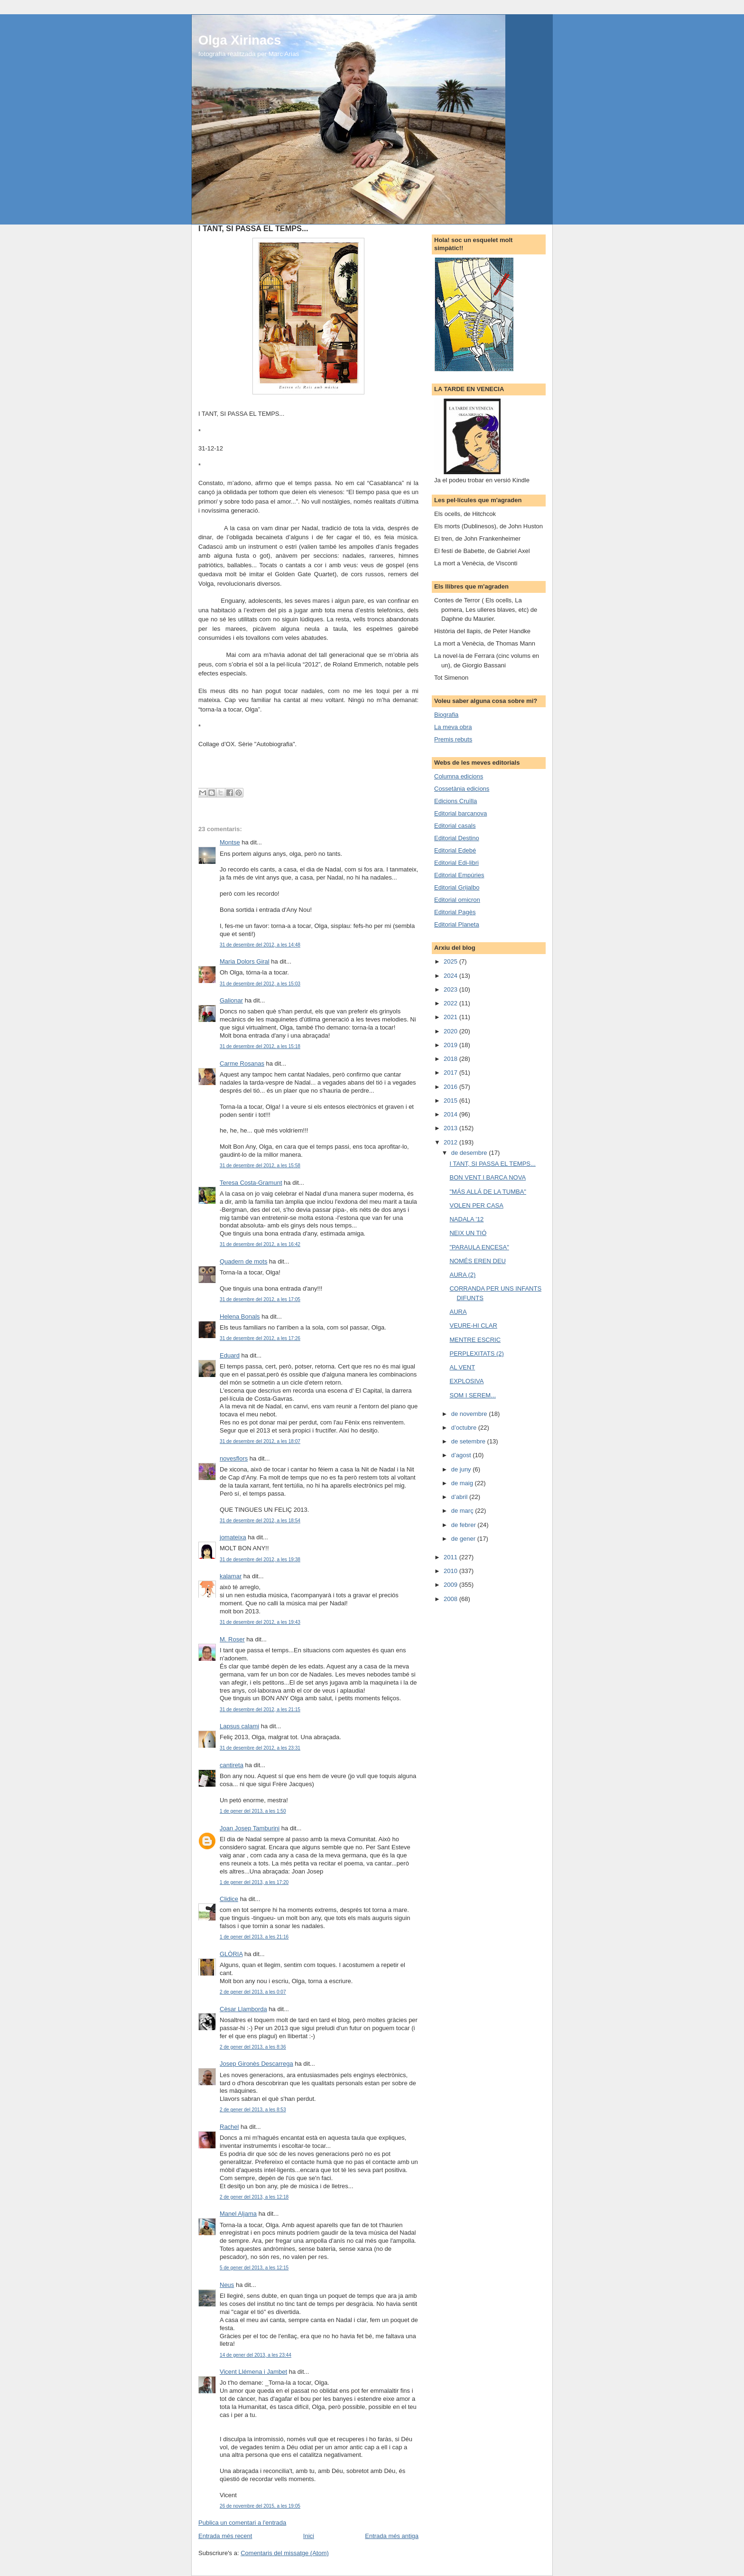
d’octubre (464, 1427)
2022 (451, 1003)
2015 (451, 1100)
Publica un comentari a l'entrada (242, 2522)
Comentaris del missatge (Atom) (285, 2553)
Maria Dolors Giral (245, 961)
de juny (462, 1469)
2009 (451, 1584)
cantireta (231, 1765)
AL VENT (462, 1367)
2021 (451, 1017)
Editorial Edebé (455, 850)
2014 (451, 1114)
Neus (227, 2284)
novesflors (234, 1458)
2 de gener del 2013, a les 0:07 (253, 1992)
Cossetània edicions (461, 788)
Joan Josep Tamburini (249, 1828)
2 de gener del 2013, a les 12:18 (254, 2197)
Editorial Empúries (459, 875)
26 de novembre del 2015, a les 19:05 (260, 2506)
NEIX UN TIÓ (467, 1232)
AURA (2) (462, 1274)
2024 (451, 975)
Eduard (230, 1355)
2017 (451, 1072)
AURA (457, 1311)
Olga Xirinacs (239, 40)
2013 (451, 1128)
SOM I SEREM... (472, 1395)
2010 (451, 1570)
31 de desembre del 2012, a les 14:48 (260, 944)
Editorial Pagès (454, 912)
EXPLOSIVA (466, 1381)
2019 (451, 1045)
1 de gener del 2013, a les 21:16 (254, 1936)
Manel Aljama (238, 2213)
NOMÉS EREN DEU (477, 1261)
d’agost (462, 1455)
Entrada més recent (225, 2535)
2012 (451, 1142)
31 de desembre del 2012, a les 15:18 (260, 1046)
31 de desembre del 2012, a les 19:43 (260, 1622)
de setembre (469, 1441)
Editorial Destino (456, 838)
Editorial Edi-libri (456, 862)
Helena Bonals (240, 1316)
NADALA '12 (466, 1219)
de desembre (470, 1152)
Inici (308, 2535)
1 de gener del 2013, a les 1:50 (253, 1811)
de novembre (470, 1413)
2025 (451, 961)
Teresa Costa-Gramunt (251, 1182)
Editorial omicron (457, 899)
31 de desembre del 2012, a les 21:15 (260, 1709)
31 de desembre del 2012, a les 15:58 (260, 1165)
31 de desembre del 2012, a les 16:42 (260, 1244)
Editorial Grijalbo (456, 887)
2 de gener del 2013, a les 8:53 (253, 2109)
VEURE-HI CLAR (473, 1325)
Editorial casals (454, 825)
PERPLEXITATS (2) (476, 1353)
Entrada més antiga (391, 2535)
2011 (451, 1557)
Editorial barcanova (460, 813)
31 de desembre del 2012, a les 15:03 (260, 983)
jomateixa (233, 1537)
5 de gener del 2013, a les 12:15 (254, 2267)
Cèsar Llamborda (243, 2009)
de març (463, 1510)
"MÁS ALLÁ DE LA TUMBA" (487, 1191)
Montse (230, 842)
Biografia (446, 714)
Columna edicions (458, 776)
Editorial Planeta (456, 924)
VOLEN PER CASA (476, 1205)
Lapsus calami (239, 1726)
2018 (451, 1058)
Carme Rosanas (242, 1063)
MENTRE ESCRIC (475, 1339)
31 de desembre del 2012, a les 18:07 (260, 1441)
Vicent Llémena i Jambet (253, 2371)
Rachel (229, 2126)
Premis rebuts (453, 739)
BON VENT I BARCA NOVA (487, 1177)
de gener (464, 1538)
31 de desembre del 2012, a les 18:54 (260, 1520)
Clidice (229, 1898)
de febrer (464, 1524)
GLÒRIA (231, 1954)
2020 (451, 1031)
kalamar (231, 1576)
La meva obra (453, 727)
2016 (451, 1086)
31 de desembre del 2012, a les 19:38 (260, 1559)
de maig (463, 1483)
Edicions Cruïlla (455, 801)
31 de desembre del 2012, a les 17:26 (260, 1338)
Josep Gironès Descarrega (256, 2063)
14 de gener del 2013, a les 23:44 (255, 2355)
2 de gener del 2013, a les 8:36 (253, 2047)
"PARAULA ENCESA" (479, 1247)
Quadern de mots (243, 1261)
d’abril (460, 1496)
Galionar (231, 1000)
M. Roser (232, 1639)
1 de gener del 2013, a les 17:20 (254, 1882)
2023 (451, 989)
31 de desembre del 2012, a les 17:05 (260, 1299)
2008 (451, 1598)
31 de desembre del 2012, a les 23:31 (260, 1748)
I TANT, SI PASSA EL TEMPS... (492, 1163)
